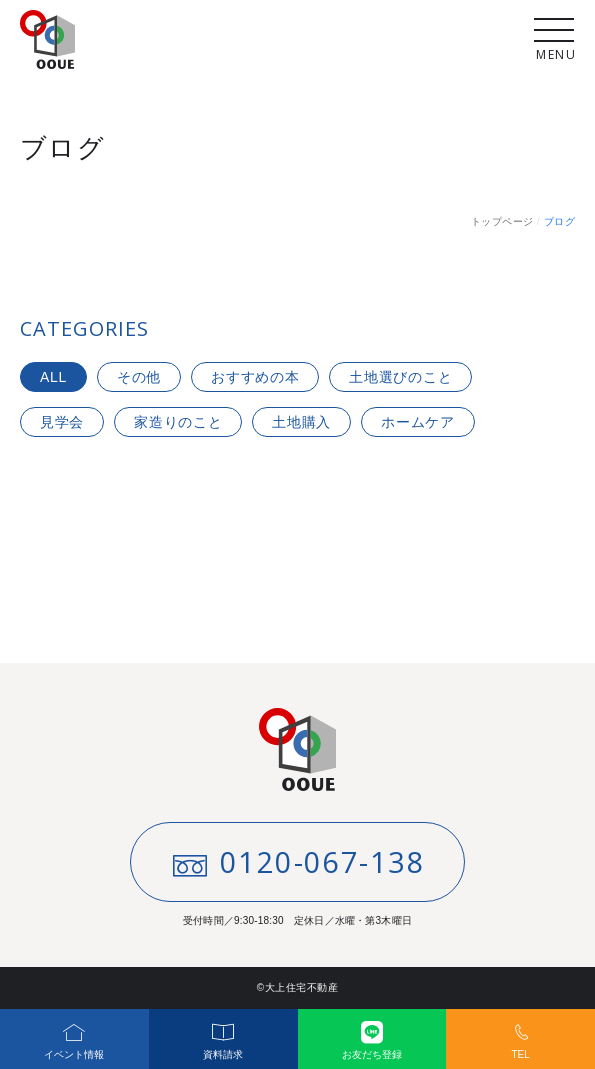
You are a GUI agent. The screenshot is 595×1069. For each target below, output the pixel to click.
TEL (520, 1034)
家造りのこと (178, 422)
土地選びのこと (400, 377)
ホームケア (418, 422)
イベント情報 (74, 1034)
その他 (139, 377)
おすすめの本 (255, 377)
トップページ (502, 221)
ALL (53, 377)
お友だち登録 (372, 1034)
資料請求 (223, 1034)
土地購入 (301, 422)
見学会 (62, 422)
